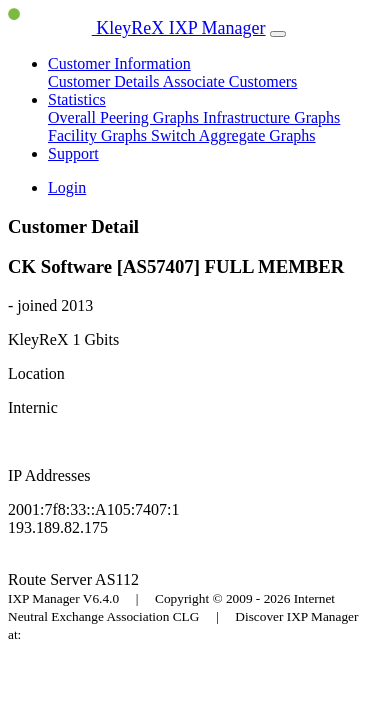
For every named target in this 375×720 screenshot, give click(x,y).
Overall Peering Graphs (125, 117)
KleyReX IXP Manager (137, 28)
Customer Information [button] (119, 63)
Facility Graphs (99, 135)
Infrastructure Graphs (271, 117)
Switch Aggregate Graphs (233, 135)
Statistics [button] (77, 99)
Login (67, 187)
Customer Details (105, 81)
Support (73, 153)
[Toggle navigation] (278, 34)
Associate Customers (230, 81)
